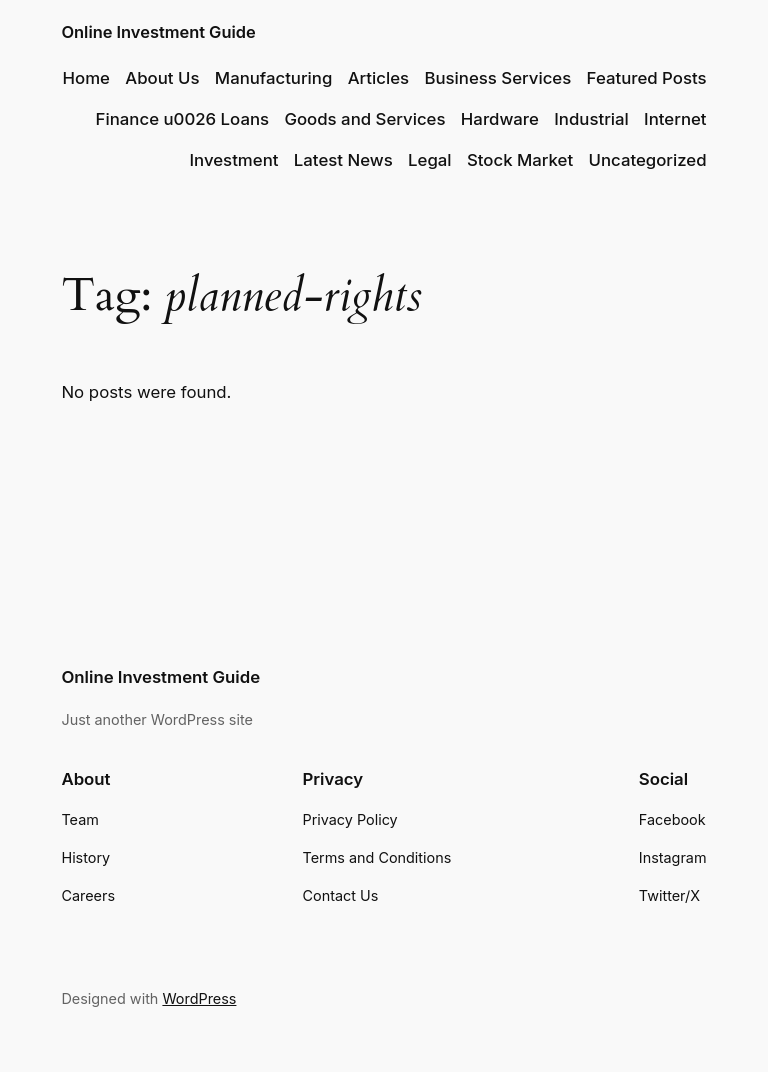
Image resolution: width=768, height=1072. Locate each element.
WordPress (199, 998)
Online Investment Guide (158, 32)
